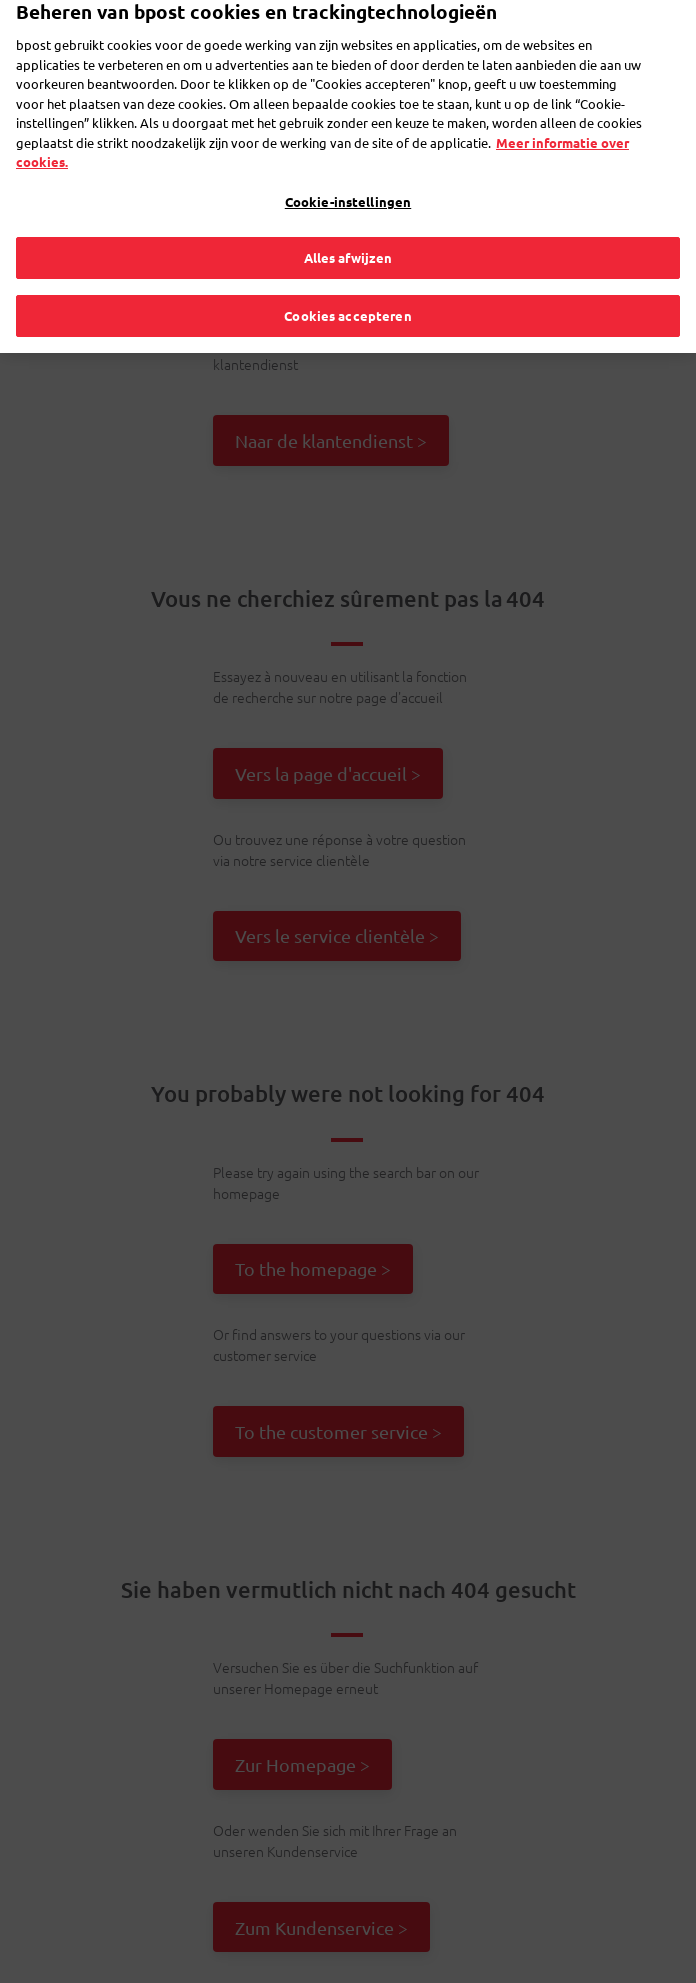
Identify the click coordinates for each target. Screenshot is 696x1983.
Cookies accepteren (347, 288)
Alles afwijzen (348, 231)
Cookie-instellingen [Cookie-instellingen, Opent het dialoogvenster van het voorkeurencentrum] (348, 174)
